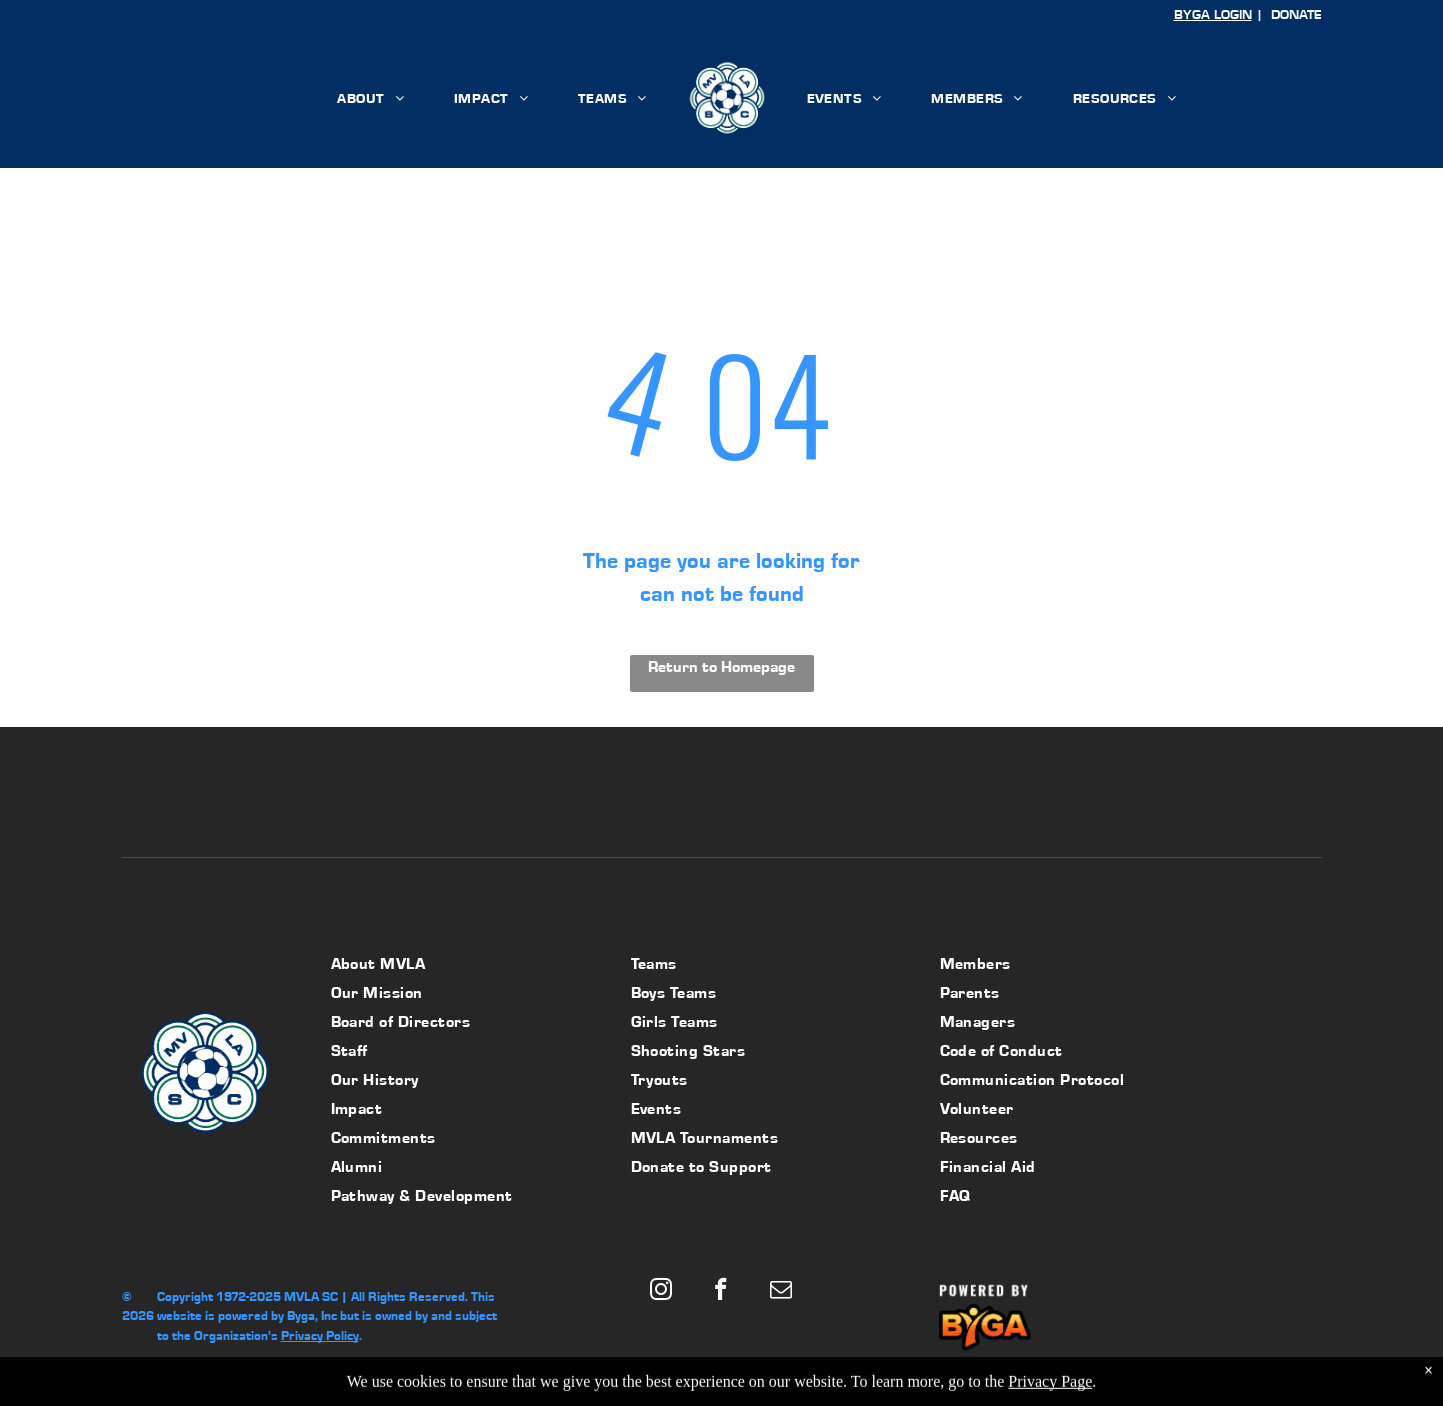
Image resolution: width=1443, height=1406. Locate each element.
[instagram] (661, 1292)
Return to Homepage (721, 666)
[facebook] (721, 1292)
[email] (781, 1292)
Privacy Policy (320, 1335)
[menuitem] (370, 97)
